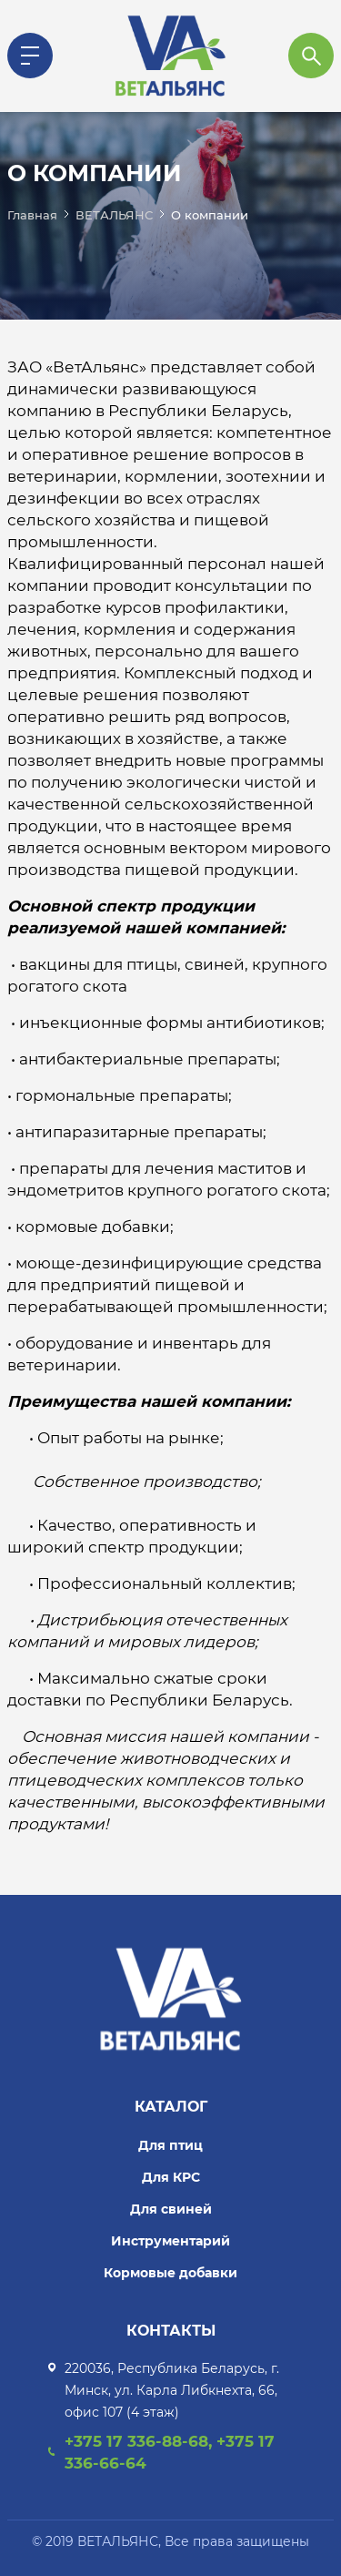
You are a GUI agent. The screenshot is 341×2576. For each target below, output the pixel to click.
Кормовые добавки (170, 2273)
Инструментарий (170, 2241)
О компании (209, 215)
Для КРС (171, 2177)
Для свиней (171, 2209)
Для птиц (170, 2145)
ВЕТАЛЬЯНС (114, 215)
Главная (32, 215)
